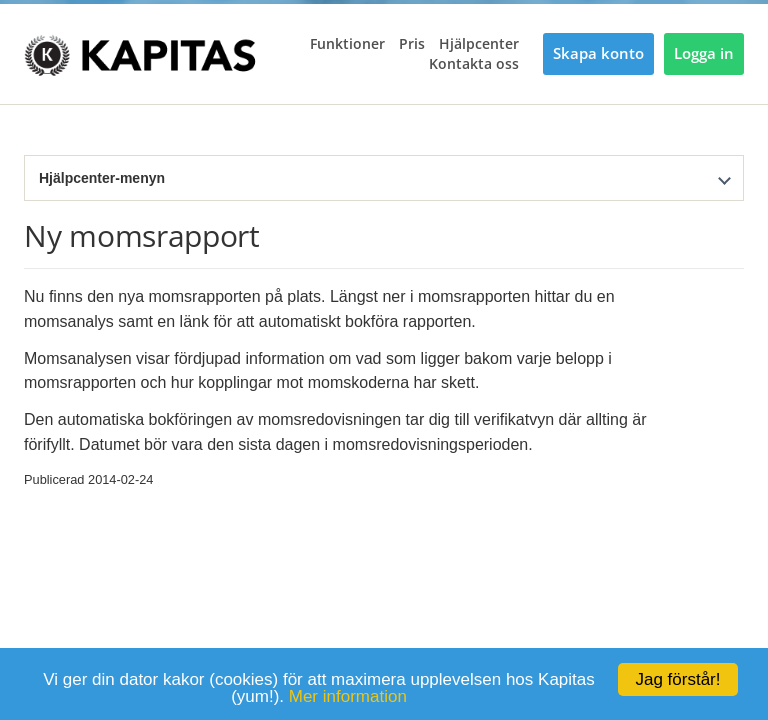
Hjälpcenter (479, 43)
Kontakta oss (474, 63)
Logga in (704, 53)
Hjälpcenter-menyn (102, 178)
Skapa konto (598, 53)
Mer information (348, 696)
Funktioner (347, 43)
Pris (412, 43)
